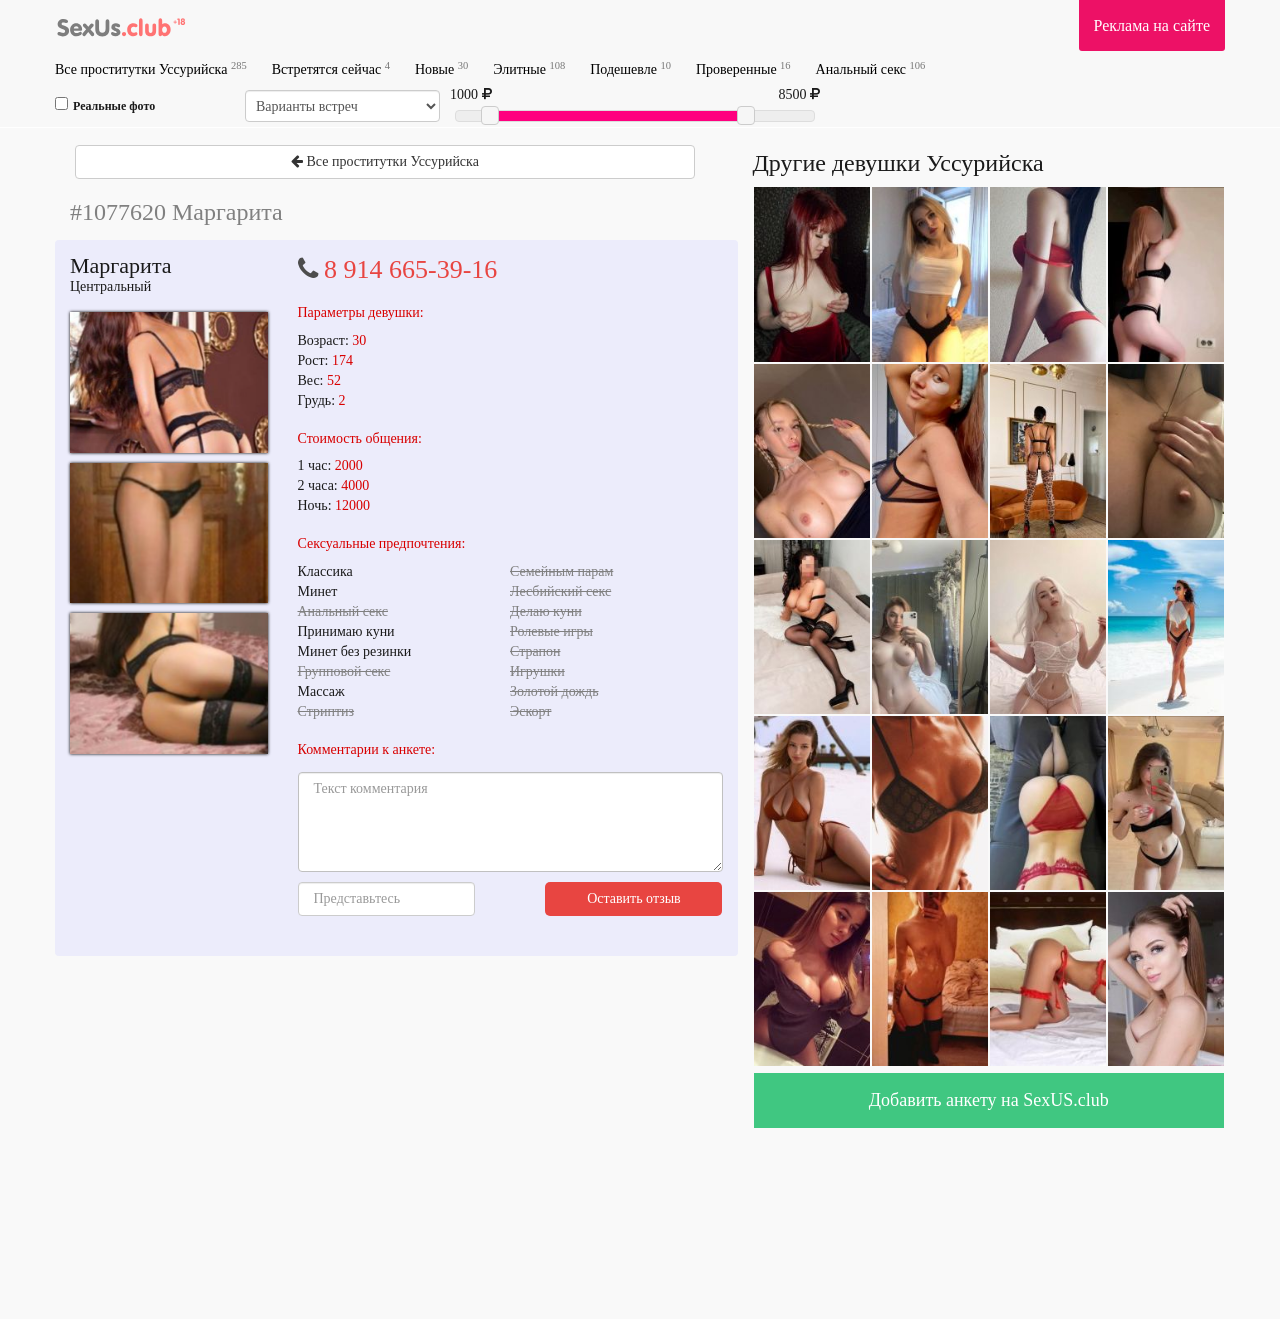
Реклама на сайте (1152, 25)
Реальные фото (105, 105)
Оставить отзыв (634, 898)
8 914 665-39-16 (410, 269)
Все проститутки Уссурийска (151, 68)
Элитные (529, 68)
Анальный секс (871, 68)
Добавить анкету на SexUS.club (989, 1100)
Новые (441, 68)
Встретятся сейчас (331, 68)
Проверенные (743, 68)
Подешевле (630, 68)
